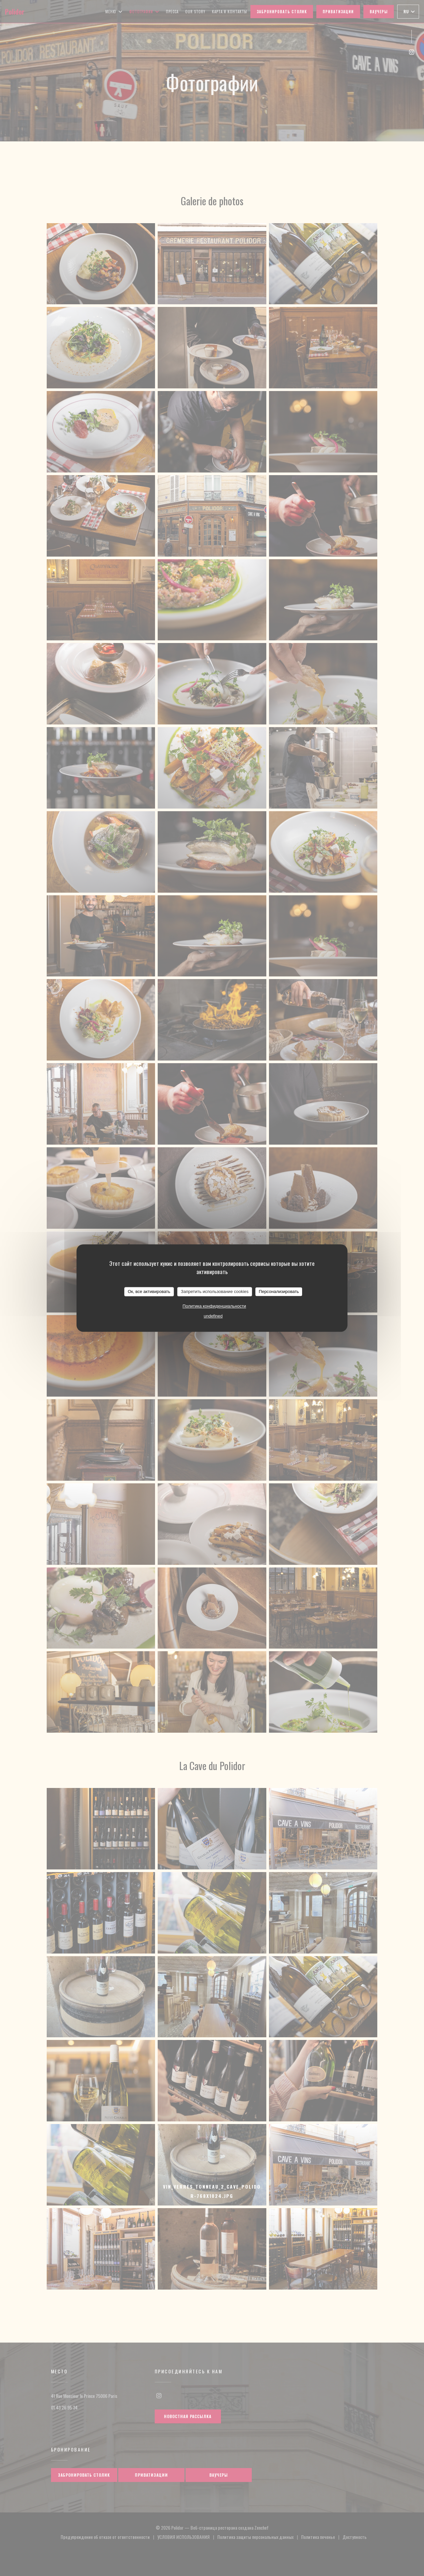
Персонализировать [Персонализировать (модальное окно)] (279, 1291)
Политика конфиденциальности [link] (214, 1306)
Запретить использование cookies (214, 1291)
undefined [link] (213, 1315)
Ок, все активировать (149, 1291)
